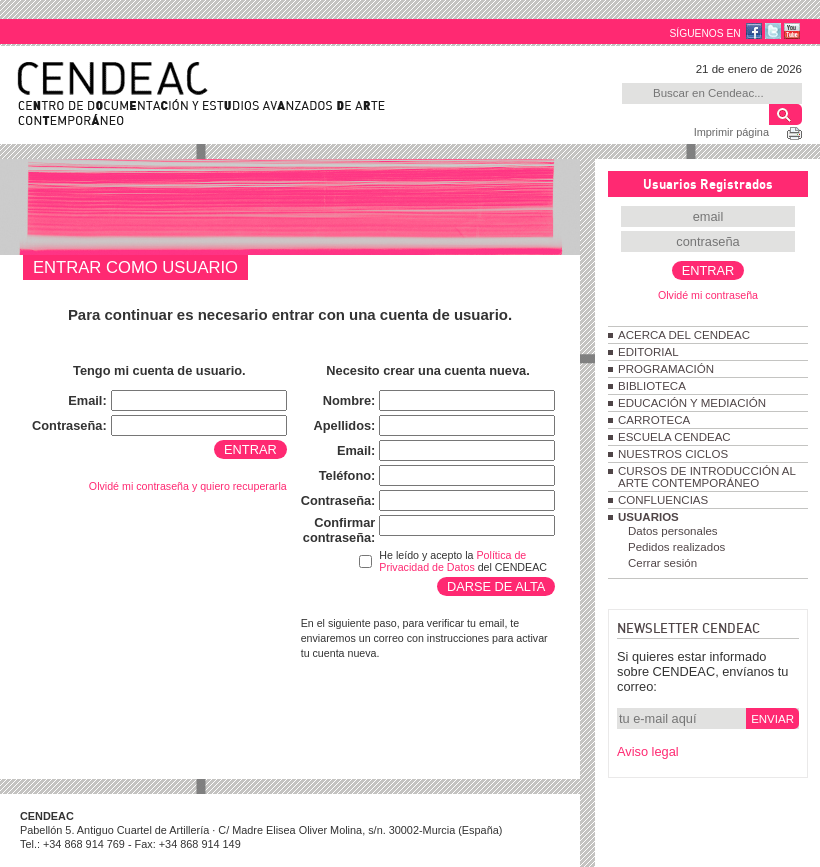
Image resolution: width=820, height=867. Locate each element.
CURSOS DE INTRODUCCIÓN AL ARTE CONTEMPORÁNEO (706, 477)
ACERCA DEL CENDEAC (684, 335)
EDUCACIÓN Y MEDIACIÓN (692, 403)
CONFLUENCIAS (663, 500)
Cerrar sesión (662, 563)
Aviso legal (648, 751)
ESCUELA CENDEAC (674, 437)
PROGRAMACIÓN (666, 369)
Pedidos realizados (676, 547)
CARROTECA (654, 420)
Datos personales (673, 531)
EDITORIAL (648, 352)
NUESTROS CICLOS (673, 454)
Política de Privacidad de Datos (452, 561)
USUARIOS (648, 517)
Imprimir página (731, 132)
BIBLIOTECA (652, 386)
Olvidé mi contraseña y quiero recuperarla (188, 486)
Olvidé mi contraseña (708, 295)
